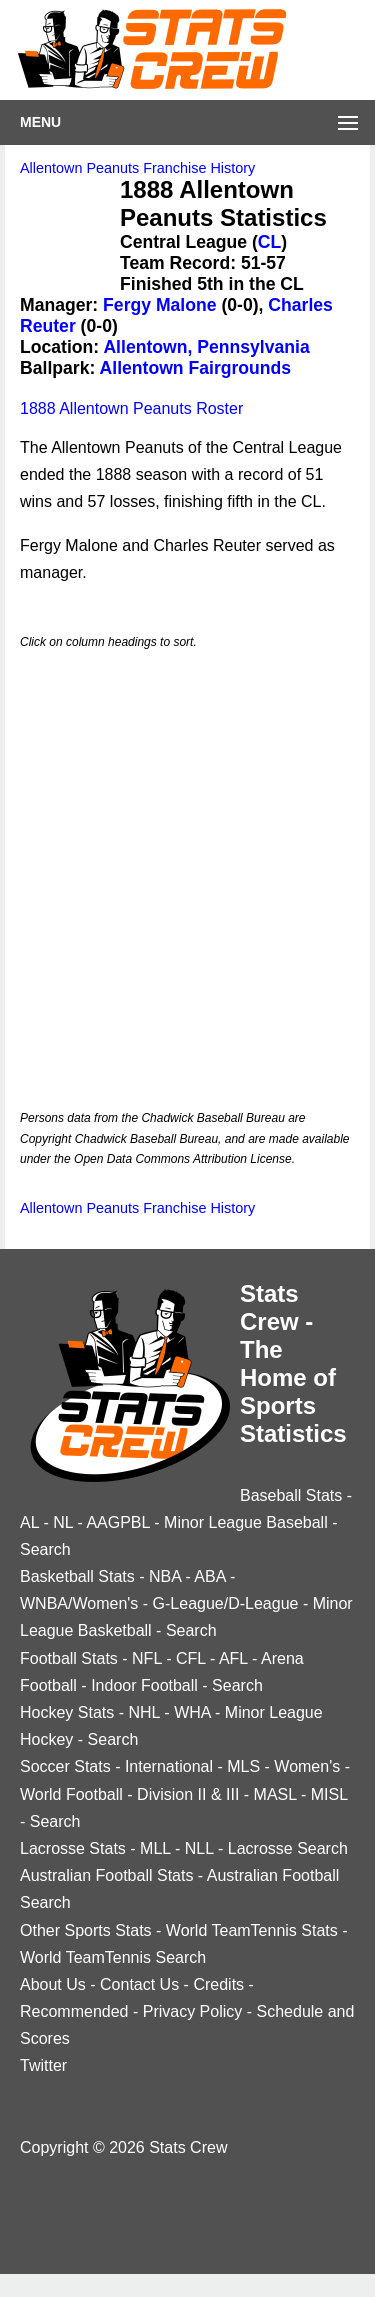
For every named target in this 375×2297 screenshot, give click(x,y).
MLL (155, 1848)
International (169, 1766)
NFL (147, 1658)
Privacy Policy (193, 2011)
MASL (275, 1794)
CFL (191, 1658)
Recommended (74, 2011)
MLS (243, 1766)
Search (45, 1549)
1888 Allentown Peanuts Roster (131, 408)
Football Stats (69, 1658)
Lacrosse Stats (73, 1848)
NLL (199, 1848)
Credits (218, 1984)
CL (269, 242)
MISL (329, 1794)
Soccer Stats (65, 1766)
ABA (209, 1576)
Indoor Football (144, 1685)
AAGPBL (117, 1522)
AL (29, 1522)
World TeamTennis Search (113, 1957)
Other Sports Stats (86, 1930)
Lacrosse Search (288, 1848)
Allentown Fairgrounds (196, 368)
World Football (71, 1794)
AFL (233, 1658)
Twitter (43, 2065)
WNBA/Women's (79, 1603)
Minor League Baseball (246, 1522)
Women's (307, 1766)
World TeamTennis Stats (252, 1930)
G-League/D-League (226, 1603)
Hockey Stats (67, 1712)
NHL (143, 1712)
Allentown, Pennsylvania (206, 347)
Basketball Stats (77, 1576)
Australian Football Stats (106, 1875)
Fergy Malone (159, 305)
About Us (53, 1984)
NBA (165, 1576)
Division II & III (188, 1794)
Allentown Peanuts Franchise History (137, 168)
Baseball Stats (291, 1495)
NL (63, 1522)
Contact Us (139, 1984)
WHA (192, 1712)
